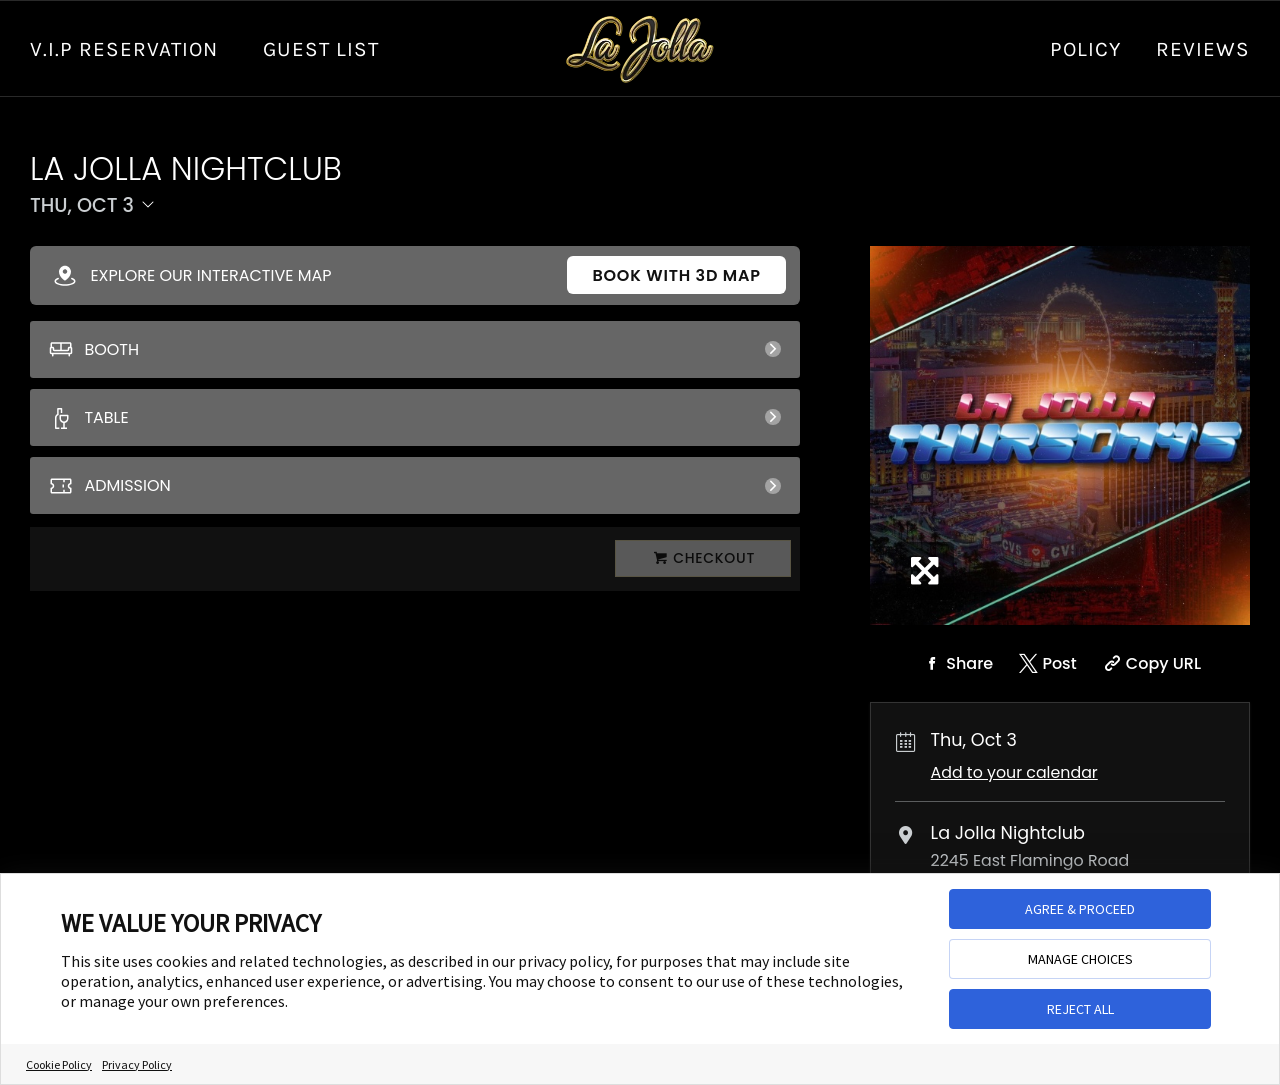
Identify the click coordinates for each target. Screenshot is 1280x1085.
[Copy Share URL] (1150, 663)
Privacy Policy (137, 1064)
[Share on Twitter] (1046, 663)
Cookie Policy (59, 1064)
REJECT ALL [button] (1080, 1009)
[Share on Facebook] (956, 663)
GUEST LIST (321, 49)
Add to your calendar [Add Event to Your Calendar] (1014, 772)
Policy (1085, 49)
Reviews (1203, 49)
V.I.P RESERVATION (124, 49)
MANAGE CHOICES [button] (1080, 959)
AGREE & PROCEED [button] (1080, 909)
